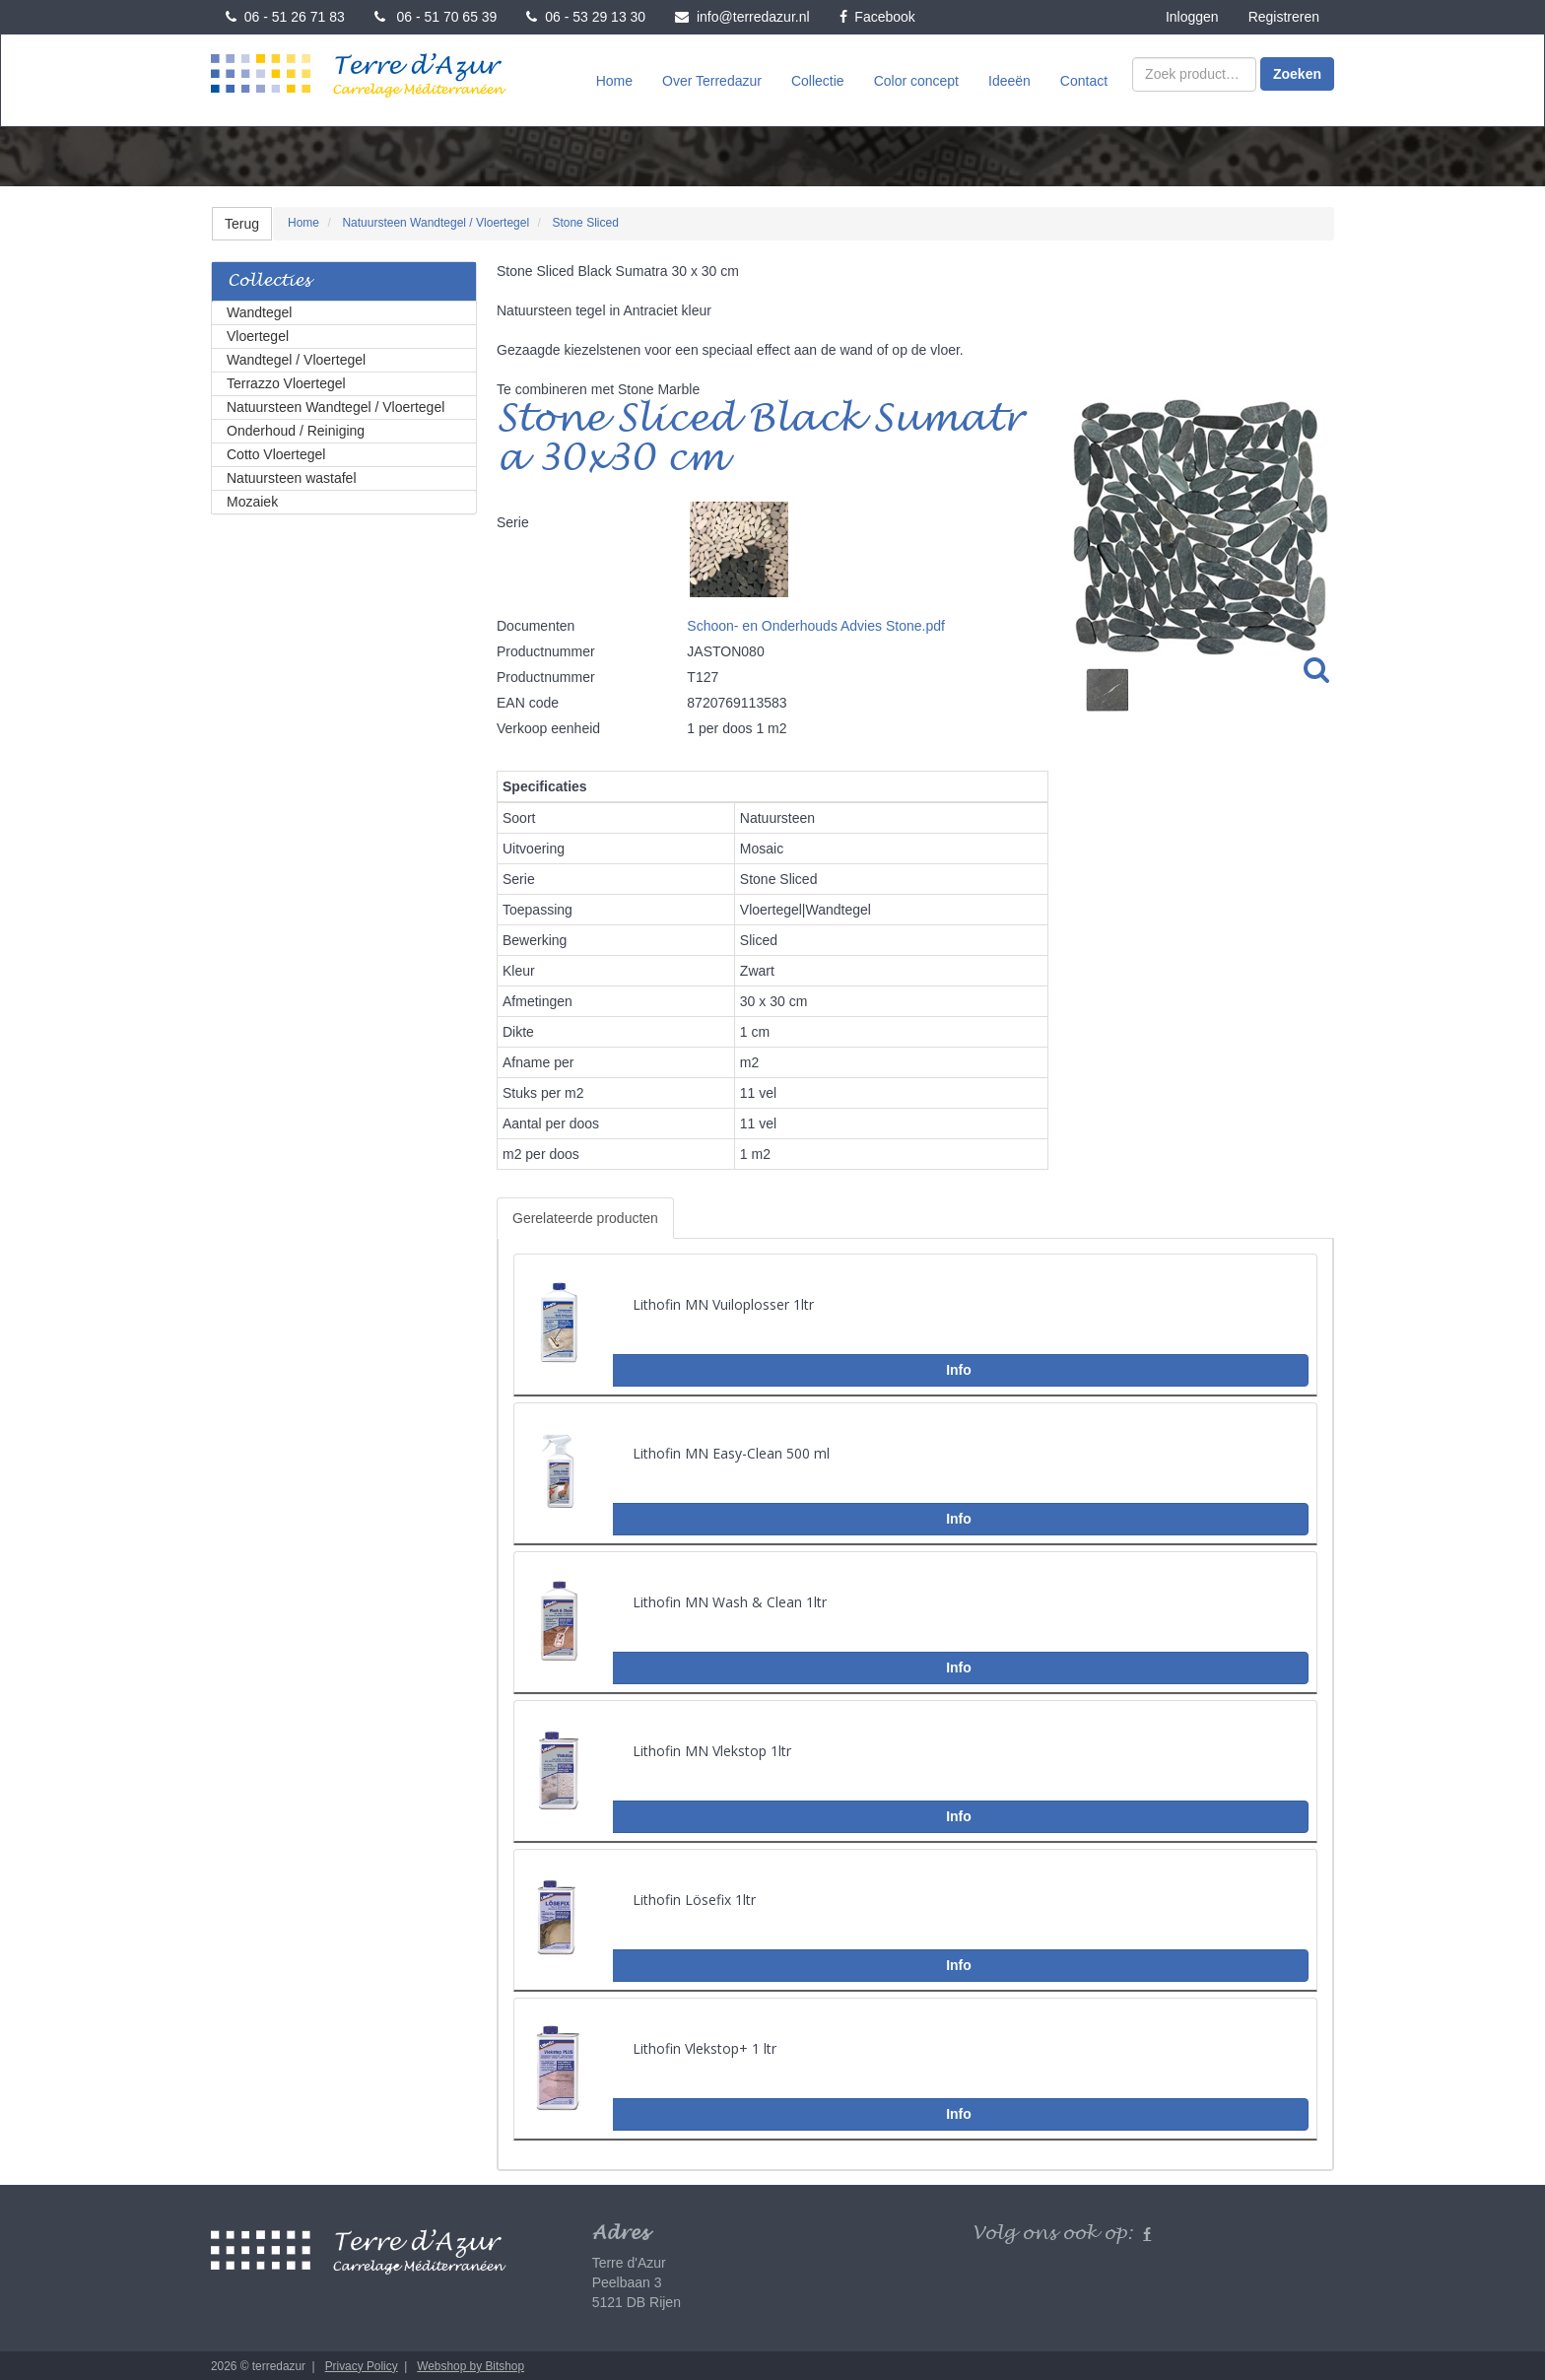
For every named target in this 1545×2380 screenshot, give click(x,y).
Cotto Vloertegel (276, 452)
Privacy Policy (361, 2364)
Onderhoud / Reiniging (296, 429)
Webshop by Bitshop (470, 2364)
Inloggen (1192, 17)
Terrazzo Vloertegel (286, 381)
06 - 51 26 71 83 (285, 17)
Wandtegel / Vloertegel (296, 358)
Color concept (916, 80)
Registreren (1283, 17)
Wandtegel (259, 310)
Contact (1084, 80)
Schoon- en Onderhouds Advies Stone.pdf (816, 624)
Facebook (877, 17)
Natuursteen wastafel (292, 476)
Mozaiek (252, 500)
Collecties (269, 279)
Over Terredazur (712, 80)
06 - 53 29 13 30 (585, 17)
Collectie (817, 80)
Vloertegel (258, 334)
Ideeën (1009, 80)
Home (614, 80)
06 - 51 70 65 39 (436, 17)
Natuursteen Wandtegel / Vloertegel (335, 405)
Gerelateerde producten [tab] (585, 1216)
